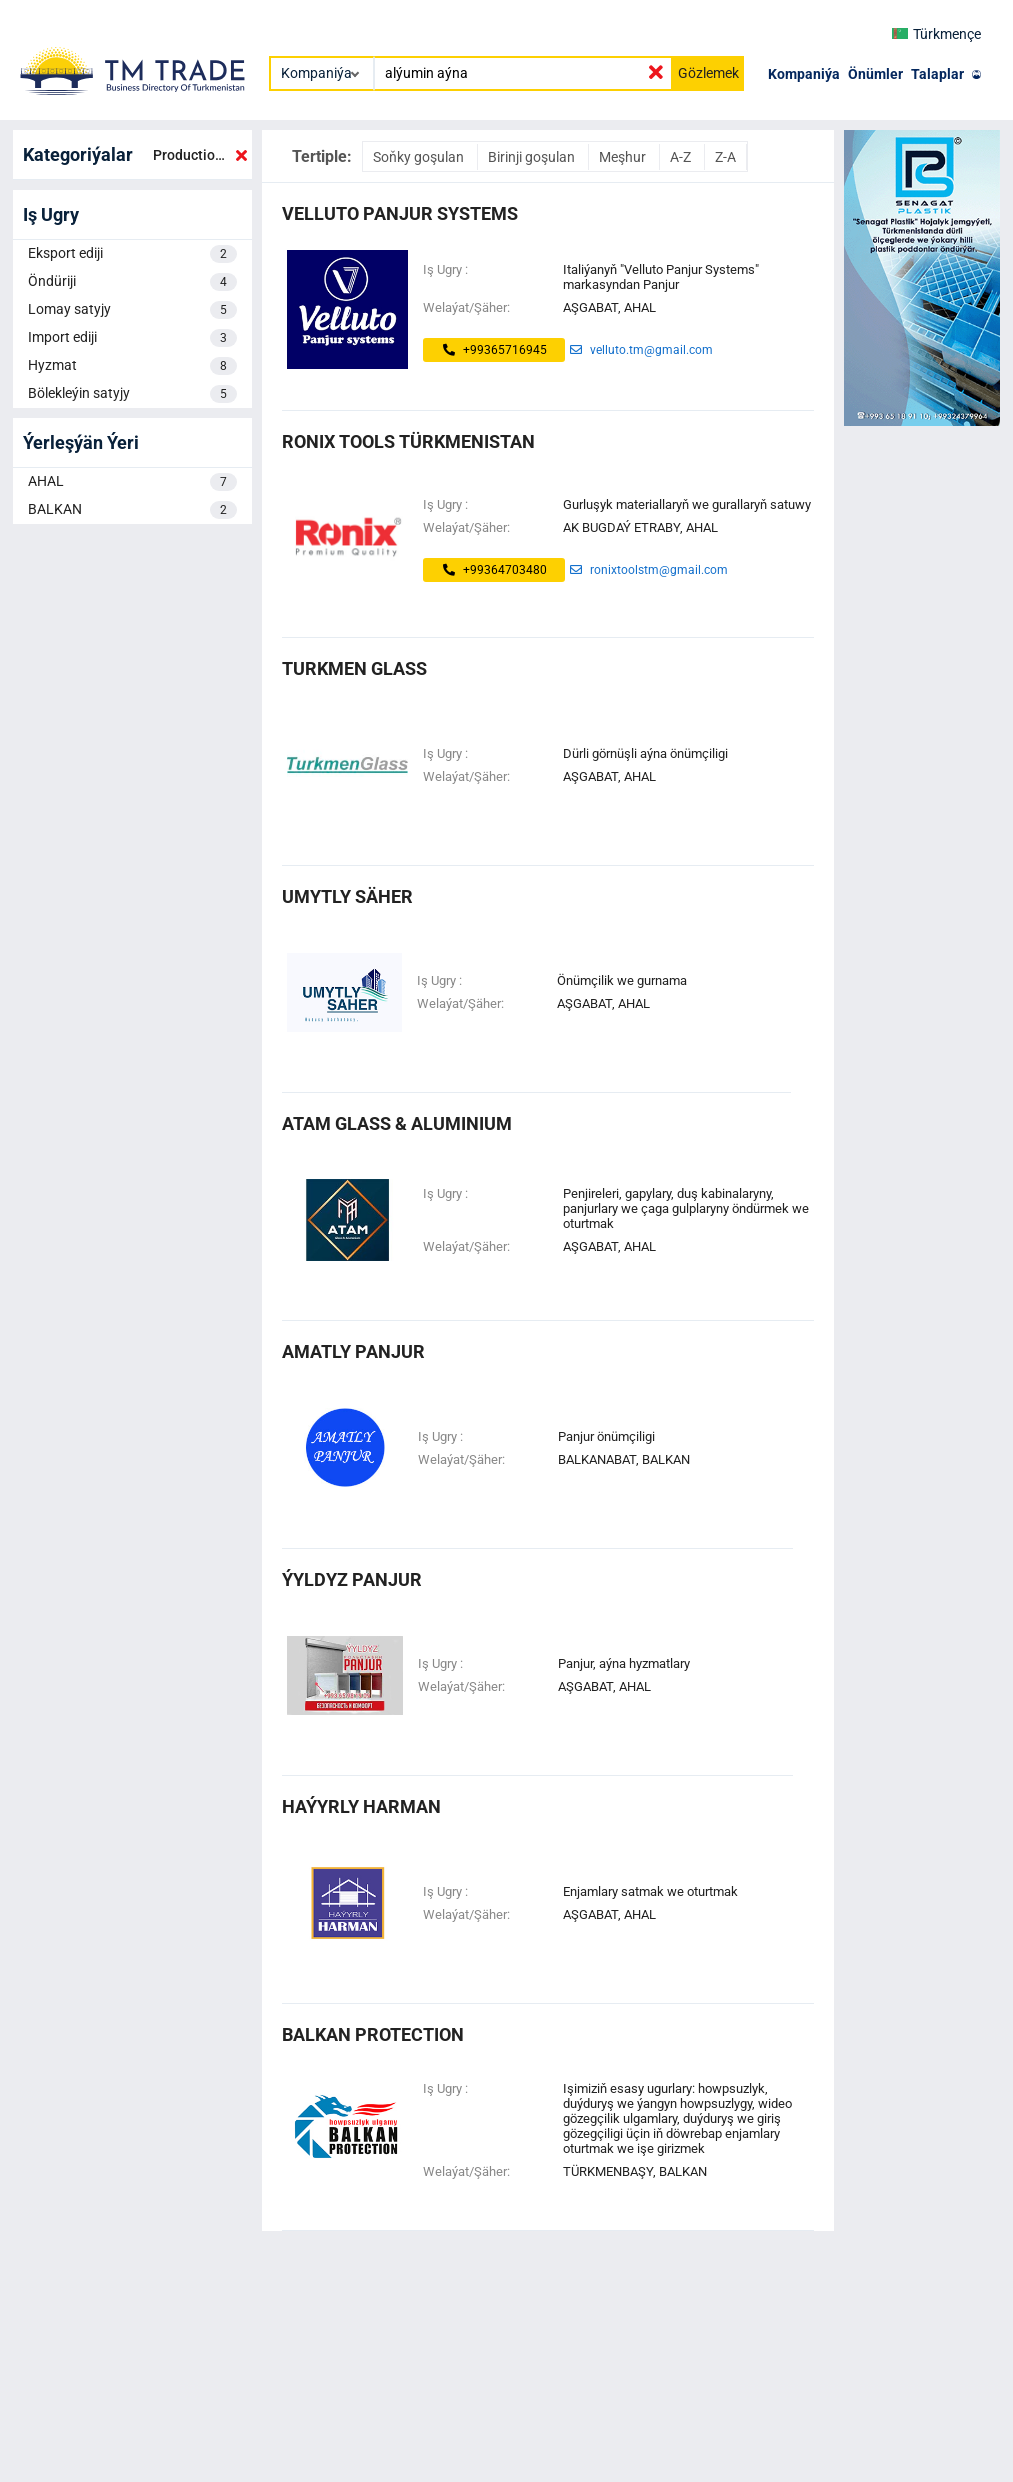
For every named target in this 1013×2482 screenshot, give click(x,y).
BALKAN (132, 510)
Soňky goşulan (420, 157)
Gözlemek (708, 73)
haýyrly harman (361, 1806)
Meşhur (624, 157)
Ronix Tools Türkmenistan (408, 441)
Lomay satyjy (132, 310)
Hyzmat (132, 366)
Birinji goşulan (533, 157)
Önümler (875, 74)
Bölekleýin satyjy (132, 394)
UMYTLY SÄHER (347, 896)
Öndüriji (132, 282)
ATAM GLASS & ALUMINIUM (397, 1123)
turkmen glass (354, 668)
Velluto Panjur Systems (400, 213)
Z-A (725, 157)
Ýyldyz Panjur (352, 1579)
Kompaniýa (804, 74)
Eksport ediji (132, 254)
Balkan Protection (373, 2034)
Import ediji (132, 338)
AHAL (132, 482)
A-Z (682, 157)
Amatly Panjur (353, 1351)
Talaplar (937, 74)
